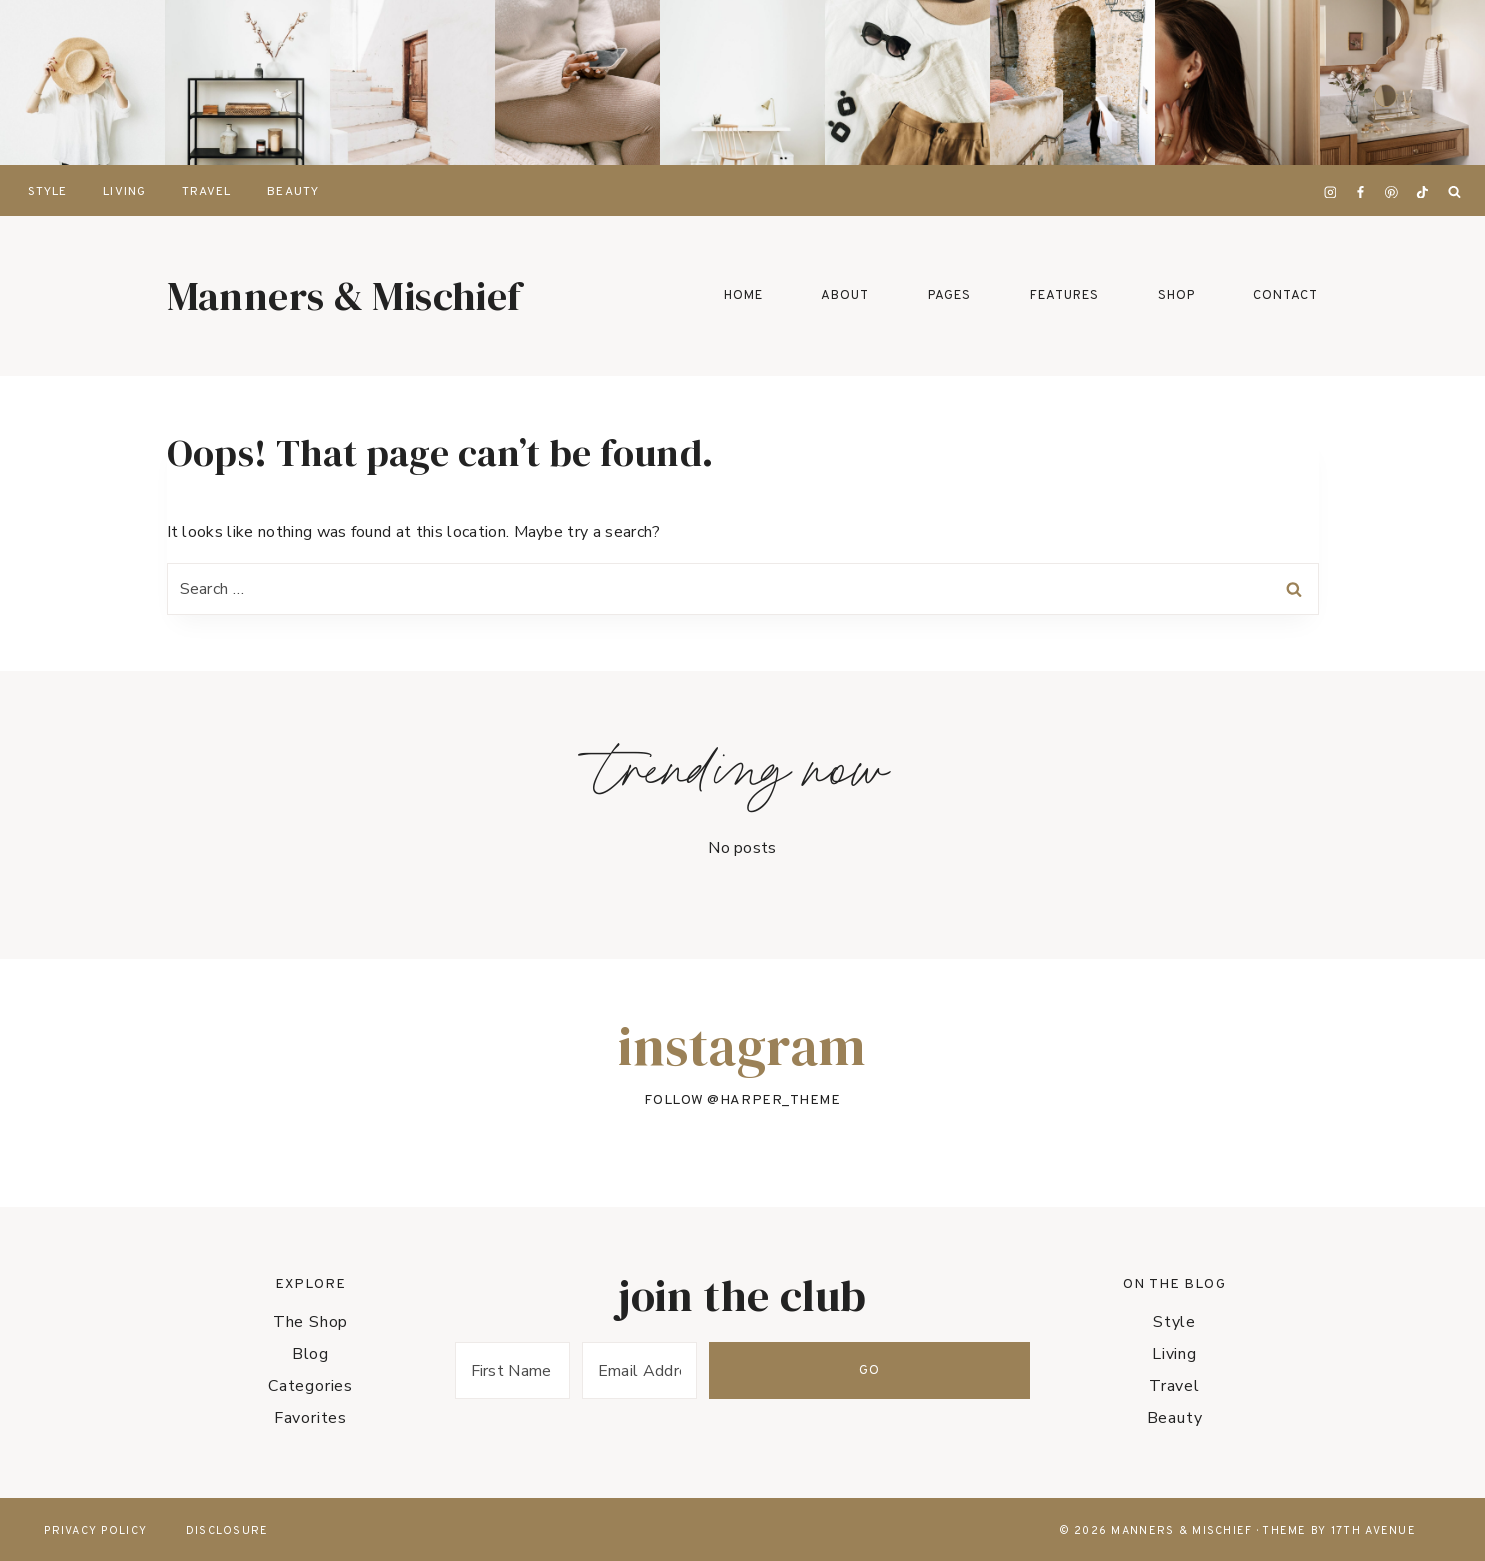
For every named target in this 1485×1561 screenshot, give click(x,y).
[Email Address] (791, 1370)
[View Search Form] (1454, 193)
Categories (310, 1386)
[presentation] (82, 82)
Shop (1176, 296)
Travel (206, 192)
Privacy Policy (95, 1531)
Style (47, 192)
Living (124, 192)
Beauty (292, 192)
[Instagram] (1330, 192)
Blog (310, 1354)
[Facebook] (1361, 192)
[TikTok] (1422, 192)
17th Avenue (1373, 1531)
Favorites (310, 1418)
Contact (1285, 296)
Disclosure (227, 1531)
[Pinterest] (1392, 192)
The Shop (310, 1322)
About (845, 296)
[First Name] (563, 1370)
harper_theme (780, 1101)
